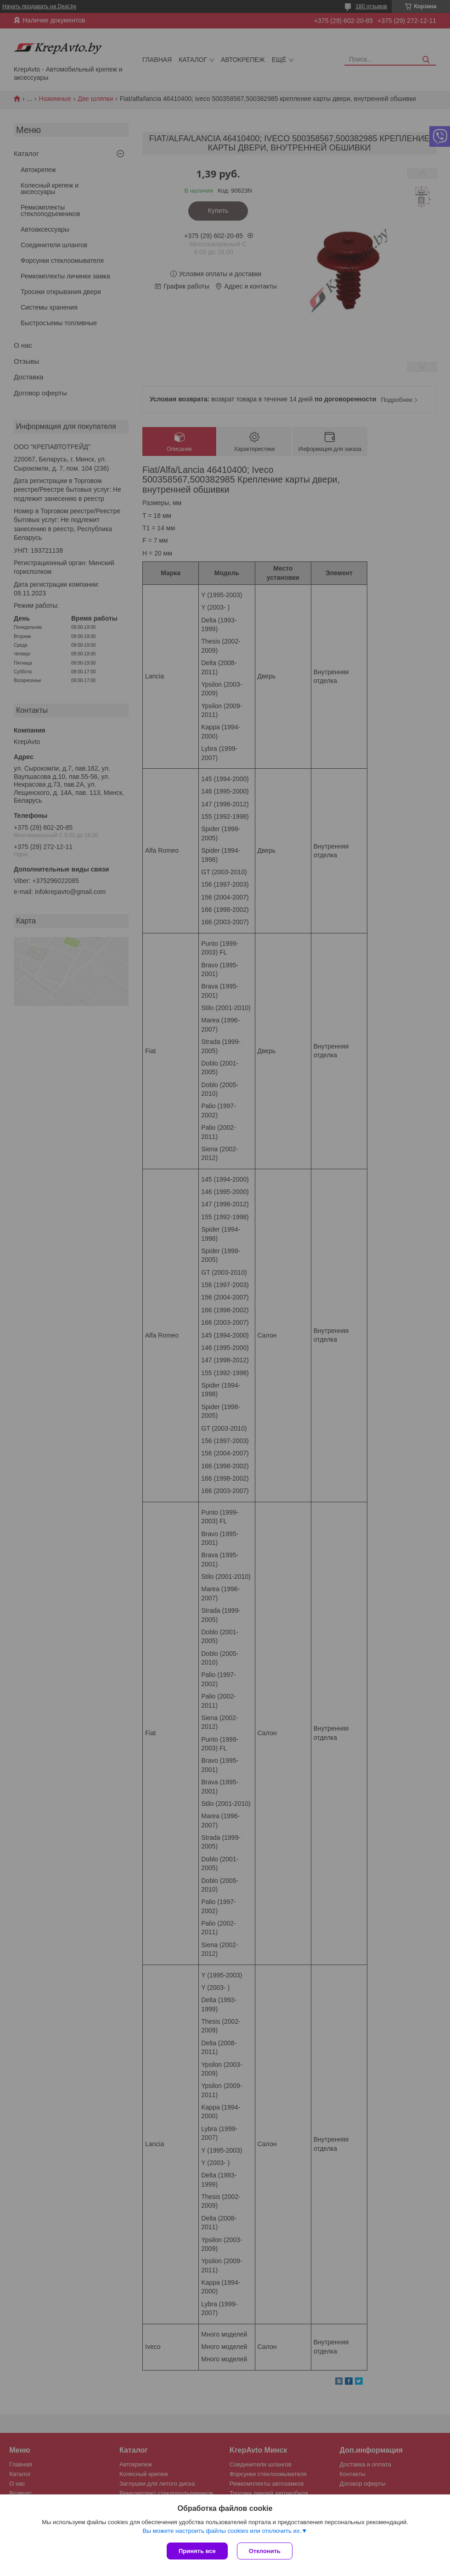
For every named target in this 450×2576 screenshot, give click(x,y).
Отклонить (265, 2551)
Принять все (197, 2551)
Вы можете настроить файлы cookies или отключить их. (221, 2530)
